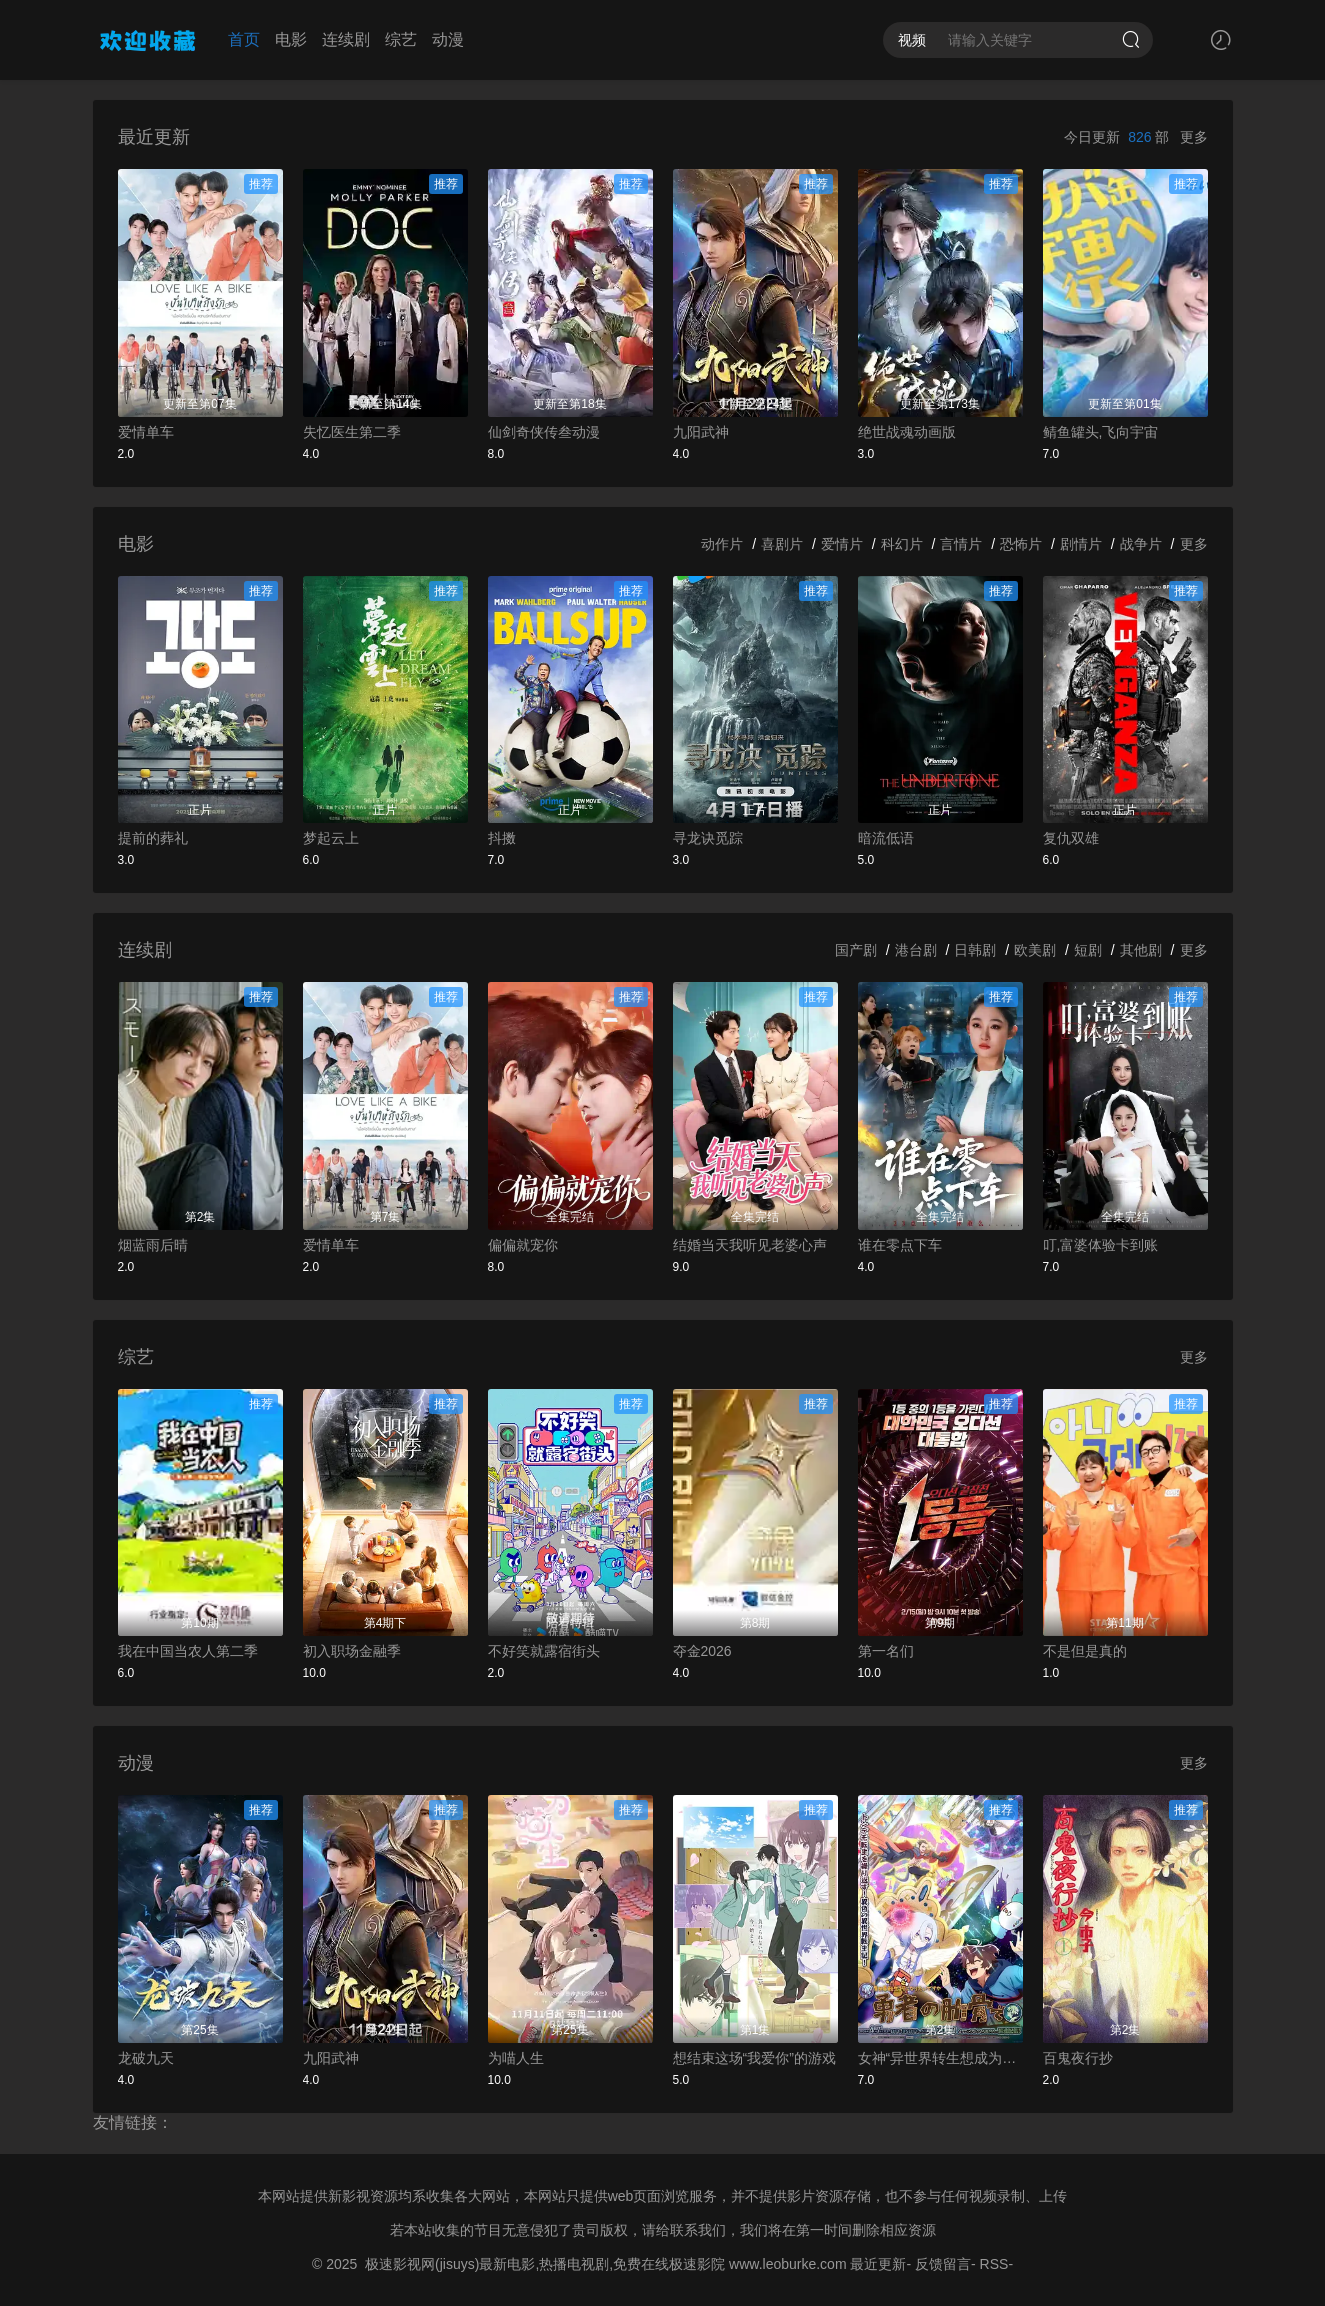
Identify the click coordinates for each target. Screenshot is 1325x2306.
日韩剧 (975, 950)
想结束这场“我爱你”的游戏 (754, 2058)
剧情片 (1081, 544)
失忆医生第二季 (352, 432)
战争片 (1141, 544)
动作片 (722, 544)
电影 (291, 39)
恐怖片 (1021, 544)
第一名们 (886, 1651)
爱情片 (842, 544)
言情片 (961, 544)
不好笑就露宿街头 (544, 1651)
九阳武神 (701, 432)
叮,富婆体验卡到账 (1101, 1245)
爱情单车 (146, 432)
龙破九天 (146, 2058)
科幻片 (902, 544)
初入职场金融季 (352, 1651)
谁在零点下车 (900, 1245)
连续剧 (346, 39)
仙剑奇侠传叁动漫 (544, 432)
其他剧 (1141, 950)
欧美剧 (1035, 950)
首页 (244, 39)
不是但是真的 (1085, 1651)
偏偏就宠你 (523, 1245)
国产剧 (856, 950)
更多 (1194, 137)
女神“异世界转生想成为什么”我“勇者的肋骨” (940, 2058)
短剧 (1088, 950)
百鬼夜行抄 (1078, 2058)
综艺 (401, 39)
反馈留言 (943, 2264)
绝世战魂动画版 (907, 432)
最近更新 (878, 2264)
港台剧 (916, 950)
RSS (994, 2264)
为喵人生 (516, 2058)
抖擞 (502, 838)
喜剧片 (782, 544)
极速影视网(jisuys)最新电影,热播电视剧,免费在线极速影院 (545, 2264)
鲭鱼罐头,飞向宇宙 (1101, 432)
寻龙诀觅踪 (708, 838)
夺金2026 (702, 1651)
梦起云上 (331, 838)
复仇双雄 (1071, 838)
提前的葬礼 (153, 838)
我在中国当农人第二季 (188, 1651)
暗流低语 (886, 838)
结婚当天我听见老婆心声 (750, 1245)
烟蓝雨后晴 (153, 1245)
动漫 (448, 39)
